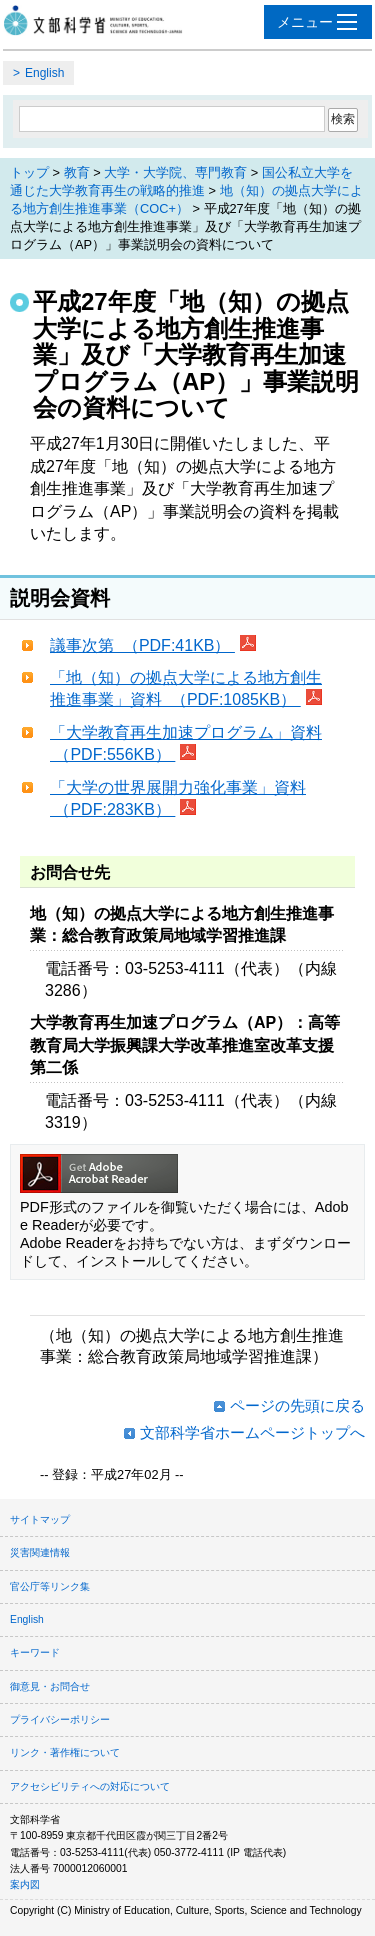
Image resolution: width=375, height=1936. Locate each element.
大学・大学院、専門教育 (175, 172)
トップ (29, 172)
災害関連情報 (40, 1552)
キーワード (35, 1652)
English (44, 73)
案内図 (25, 1884)
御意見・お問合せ (50, 1686)
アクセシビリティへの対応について (90, 1786)
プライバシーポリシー (60, 1719)
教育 (77, 172)
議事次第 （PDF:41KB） (142, 645)
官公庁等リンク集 (50, 1586)
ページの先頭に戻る (297, 1405)
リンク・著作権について (65, 1752)
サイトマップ (40, 1519)
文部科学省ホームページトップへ (252, 1432)
